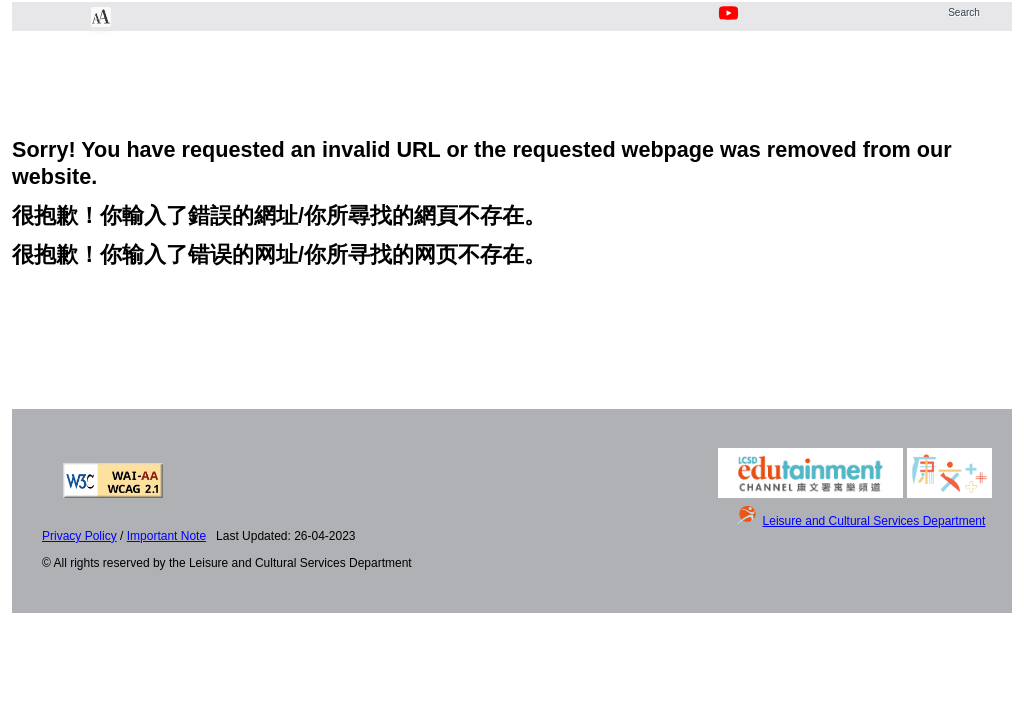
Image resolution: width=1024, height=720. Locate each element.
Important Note (166, 536)
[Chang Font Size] (101, 17)
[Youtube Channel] (730, 24)
